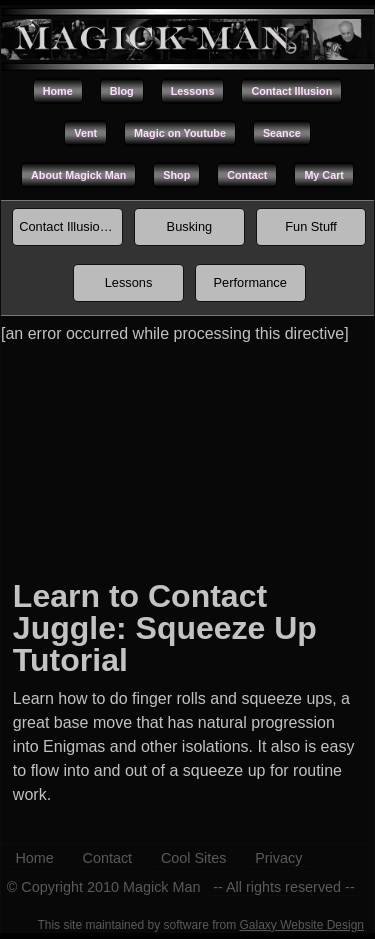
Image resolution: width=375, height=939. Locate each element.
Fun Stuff (311, 226)
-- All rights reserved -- (284, 887)
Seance (282, 133)
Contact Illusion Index (70, 226)
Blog (122, 91)
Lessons (193, 91)
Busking (190, 226)
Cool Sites (194, 858)
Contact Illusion (291, 91)
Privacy (278, 858)
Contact (247, 175)
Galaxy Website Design (302, 925)
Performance (250, 282)
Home (58, 91)
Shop (176, 175)
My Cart (324, 175)
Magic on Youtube (180, 133)
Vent (85, 133)
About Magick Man (78, 175)
